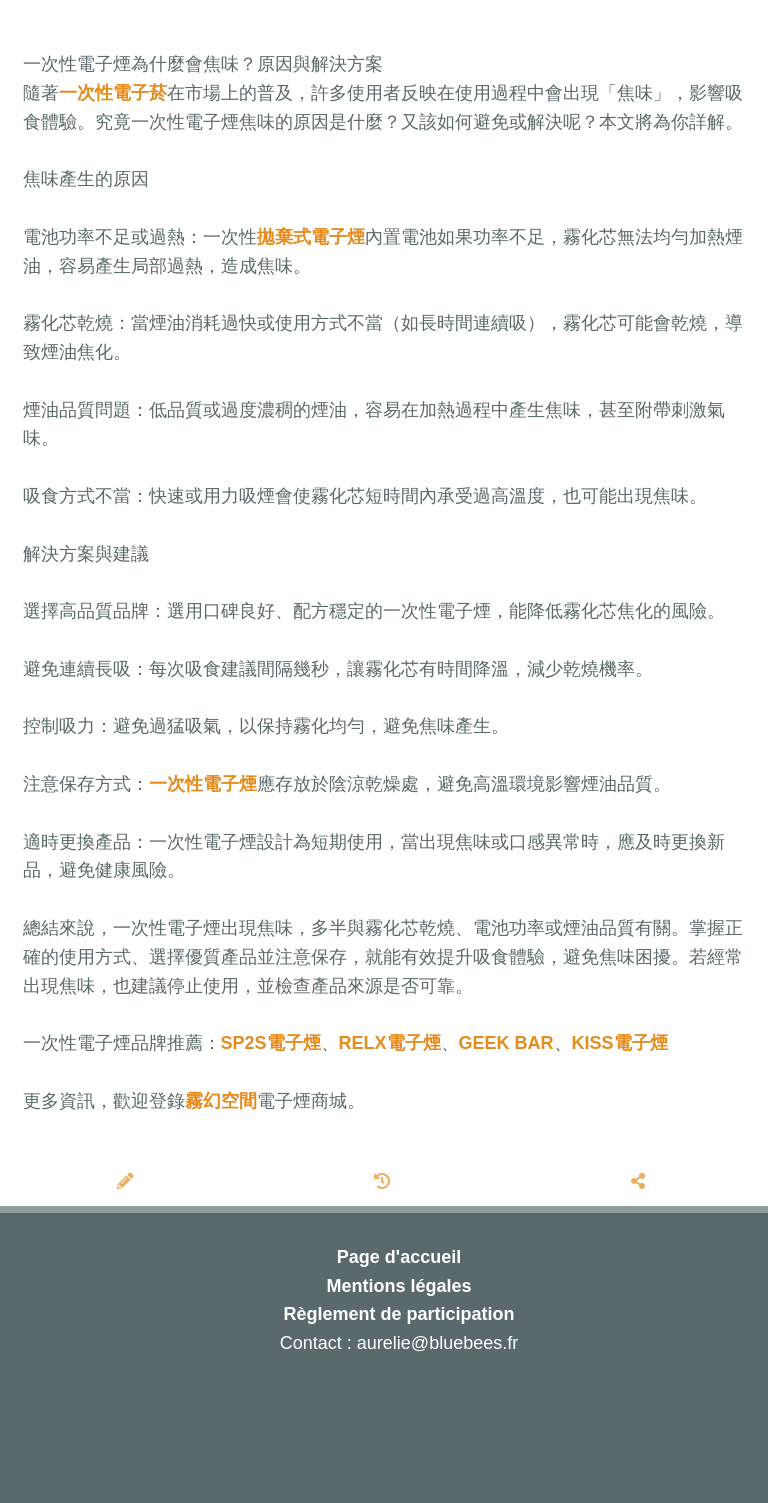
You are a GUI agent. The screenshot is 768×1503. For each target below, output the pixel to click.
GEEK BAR (506, 1043)
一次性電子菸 (113, 93)
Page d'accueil (399, 1257)
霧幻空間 (221, 1101)
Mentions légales (398, 1286)
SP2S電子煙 (271, 1043)
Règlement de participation (398, 1314)
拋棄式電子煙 (311, 237)
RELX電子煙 (390, 1043)
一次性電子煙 (203, 784)
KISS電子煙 (620, 1043)
